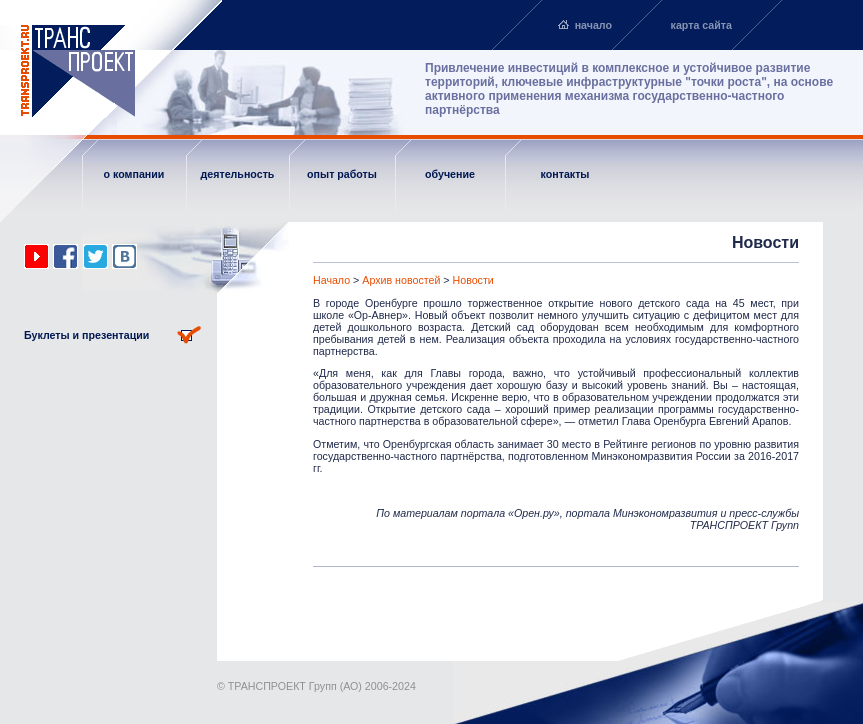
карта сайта (701, 25)
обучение (450, 174)
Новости (473, 280)
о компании (134, 174)
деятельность (238, 174)
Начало (331, 280)
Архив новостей (401, 280)
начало (593, 25)
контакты (565, 174)
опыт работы (342, 174)
